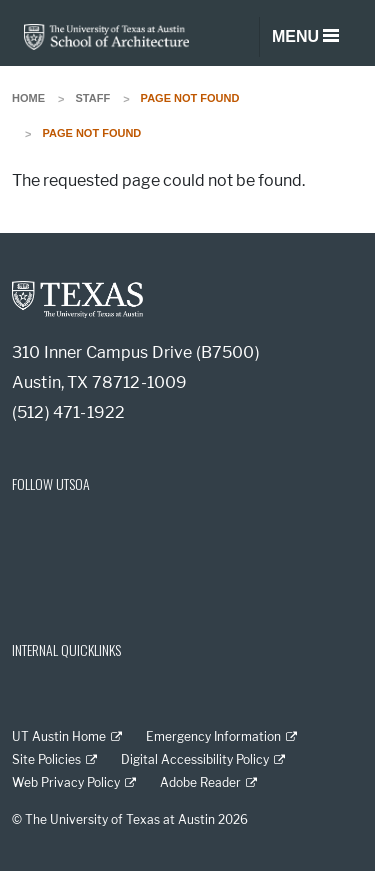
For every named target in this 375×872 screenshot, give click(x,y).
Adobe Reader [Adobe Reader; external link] (200, 782)
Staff (93, 98)
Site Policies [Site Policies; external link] (46, 759)
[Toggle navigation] (305, 37)
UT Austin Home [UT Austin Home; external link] (59, 736)
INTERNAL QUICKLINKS (66, 649)
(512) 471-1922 (68, 412)
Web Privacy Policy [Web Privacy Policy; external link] (66, 782)
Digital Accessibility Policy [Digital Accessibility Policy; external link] (195, 759)
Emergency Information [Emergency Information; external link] (213, 736)
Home (28, 98)
